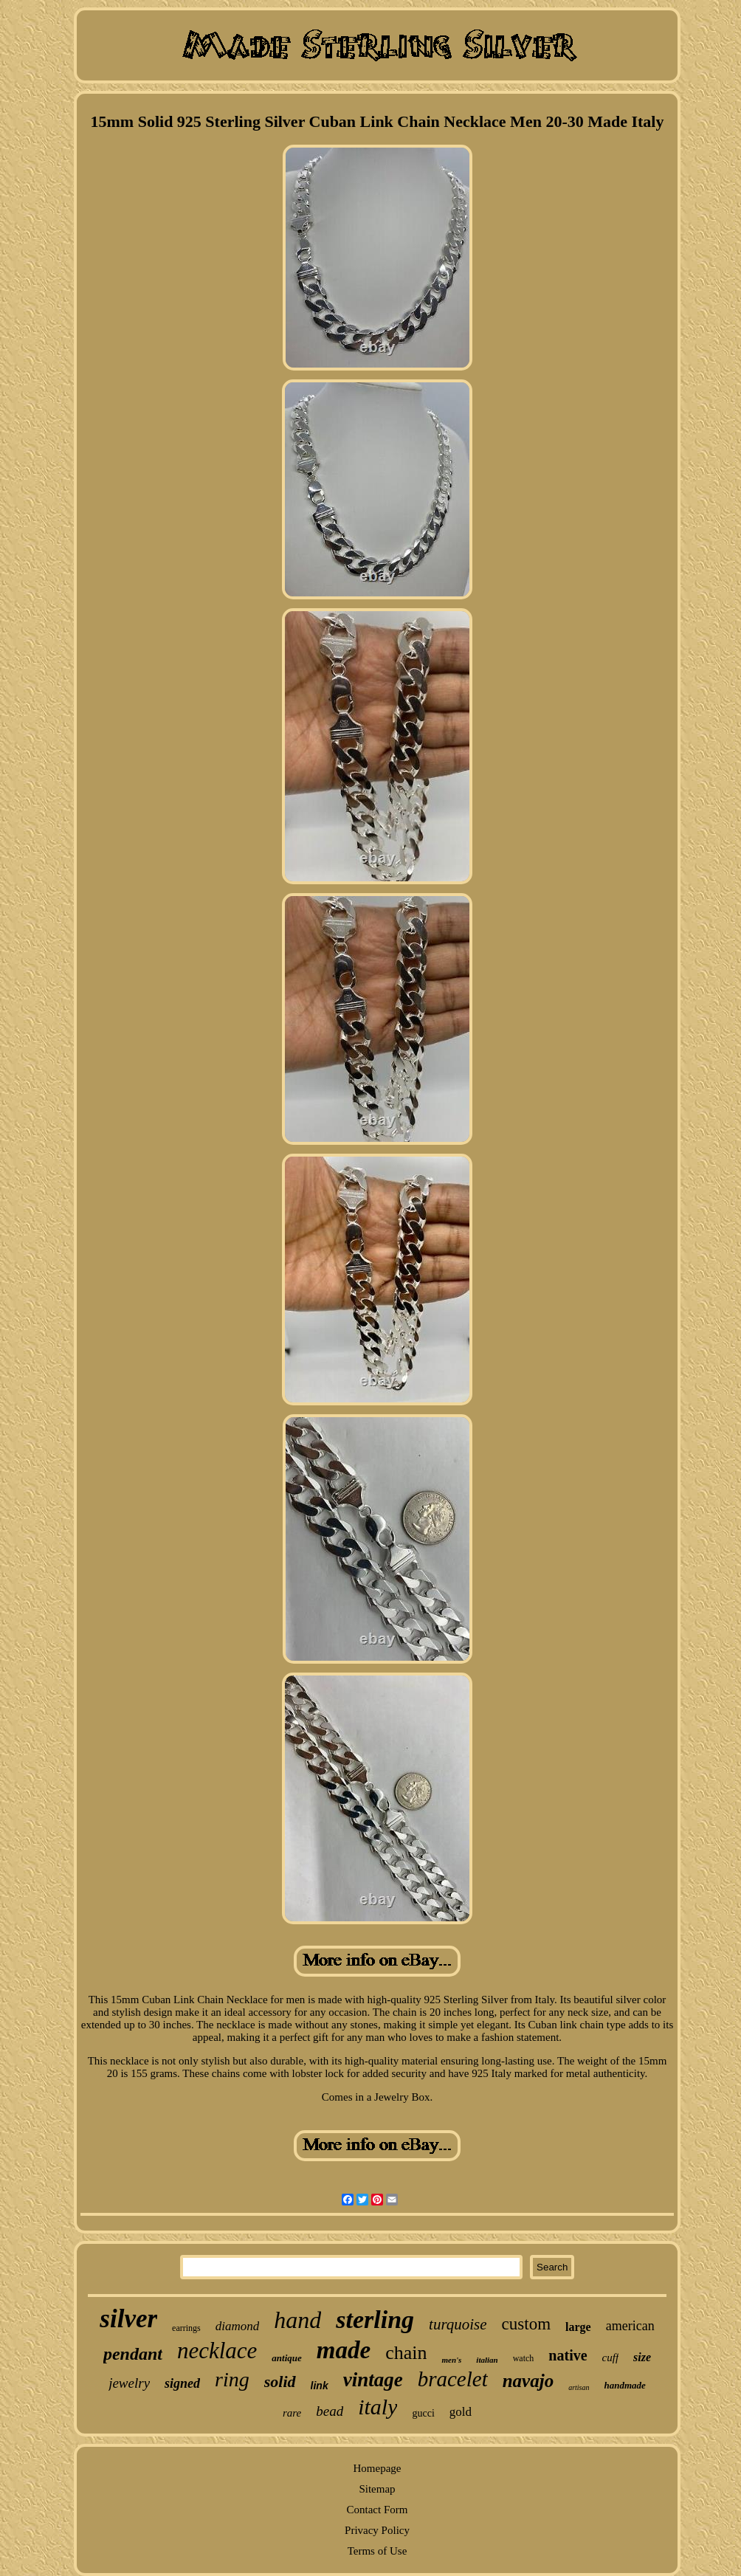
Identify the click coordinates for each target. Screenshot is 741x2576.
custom (526, 2324)
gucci (423, 2413)
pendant (132, 2353)
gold (460, 2412)
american (630, 2325)
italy (377, 2406)
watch (523, 2358)
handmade (625, 2385)
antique (286, 2357)
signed (182, 2383)
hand (297, 2320)
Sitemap (377, 2489)
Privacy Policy (377, 2530)
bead (329, 2411)
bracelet (453, 2379)
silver (128, 2318)
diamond (238, 2326)
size (642, 2357)
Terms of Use (377, 2551)
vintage (373, 2380)
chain (406, 2352)
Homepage (377, 2468)
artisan (578, 2387)
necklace (217, 2350)
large (578, 2327)
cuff (610, 2357)
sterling (375, 2319)
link (319, 2385)
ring (232, 2379)
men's (451, 2359)
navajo (528, 2381)
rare (292, 2413)
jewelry (129, 2383)
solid (280, 2381)
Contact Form (377, 2509)
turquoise (458, 2324)
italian (486, 2359)
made (343, 2350)
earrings (186, 2328)
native (567, 2355)
